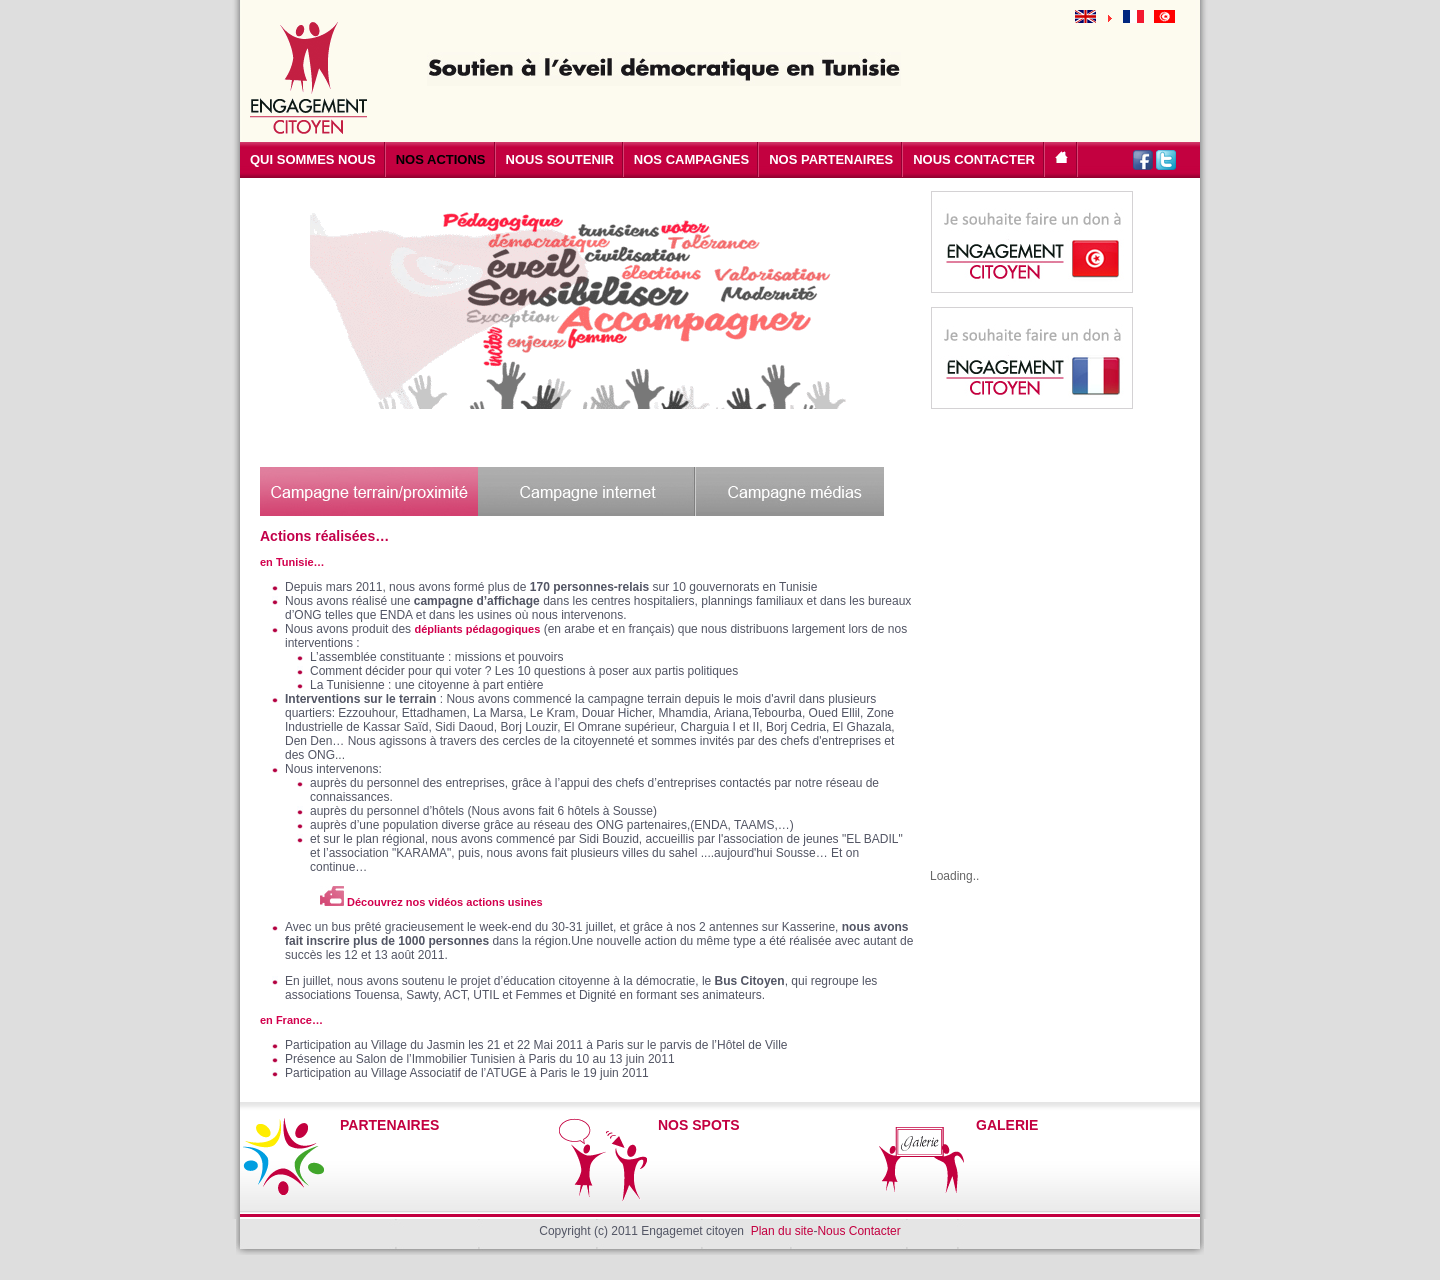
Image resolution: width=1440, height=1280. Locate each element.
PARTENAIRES (389, 1125)
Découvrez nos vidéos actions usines (431, 902)
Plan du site (782, 1231)
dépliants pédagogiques (477, 629)
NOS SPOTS (699, 1125)
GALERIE (1007, 1125)
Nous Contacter (858, 1231)
